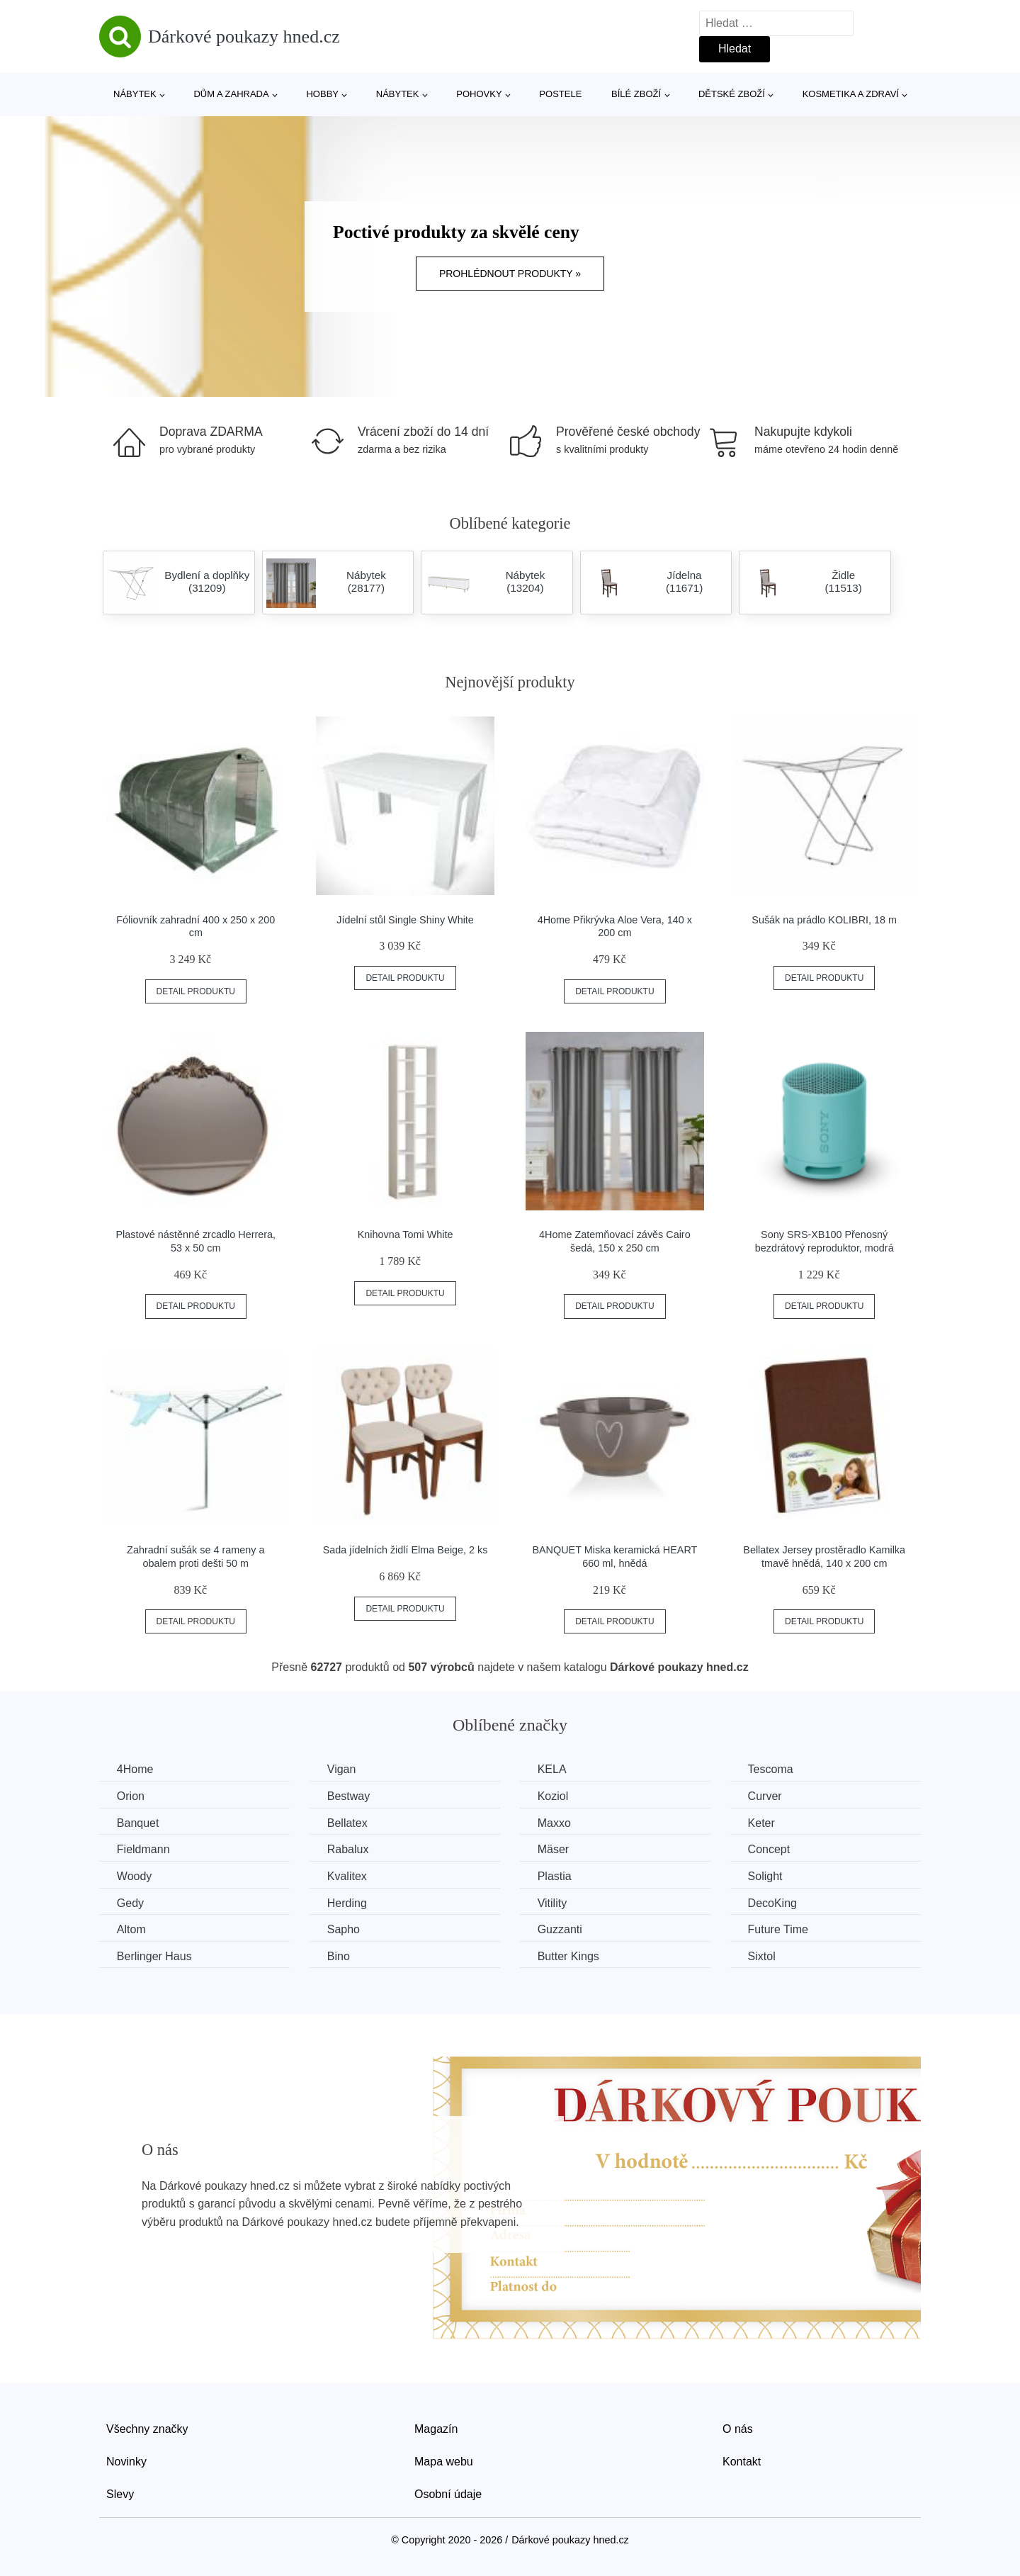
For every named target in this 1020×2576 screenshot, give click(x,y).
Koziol (554, 1796)
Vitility (553, 1902)
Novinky (126, 2462)
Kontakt (741, 2462)
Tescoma (772, 1769)
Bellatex (348, 1823)
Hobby (322, 94)
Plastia (555, 1876)
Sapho (344, 1929)
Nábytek (135, 94)
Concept (770, 1849)
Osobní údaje (448, 2493)
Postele (560, 94)
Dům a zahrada (230, 94)
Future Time (779, 1929)
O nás (737, 2429)
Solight (766, 1876)
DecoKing (773, 1902)
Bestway (349, 1796)
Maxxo (555, 1823)
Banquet (138, 1823)
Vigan (342, 1769)
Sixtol (763, 1956)
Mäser (554, 1849)
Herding (348, 1902)
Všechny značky (147, 2429)
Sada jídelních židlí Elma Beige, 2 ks (405, 1550)
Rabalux (349, 1849)
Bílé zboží (636, 94)
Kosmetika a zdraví (851, 94)
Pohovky (479, 94)
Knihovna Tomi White (405, 1234)
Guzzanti (560, 1929)
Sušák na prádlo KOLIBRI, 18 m (824, 920)
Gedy (130, 1902)
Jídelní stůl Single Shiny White (405, 920)
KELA (552, 1769)
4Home (135, 1769)
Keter (762, 1823)
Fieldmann (143, 1849)
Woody (134, 1876)
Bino (339, 1956)
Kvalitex (348, 1876)
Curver (766, 1796)
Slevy (120, 2493)
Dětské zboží (731, 94)
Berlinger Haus (154, 1956)
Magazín (436, 2429)
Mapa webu (443, 2462)
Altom (131, 1929)
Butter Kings (569, 1956)
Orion (130, 1796)
